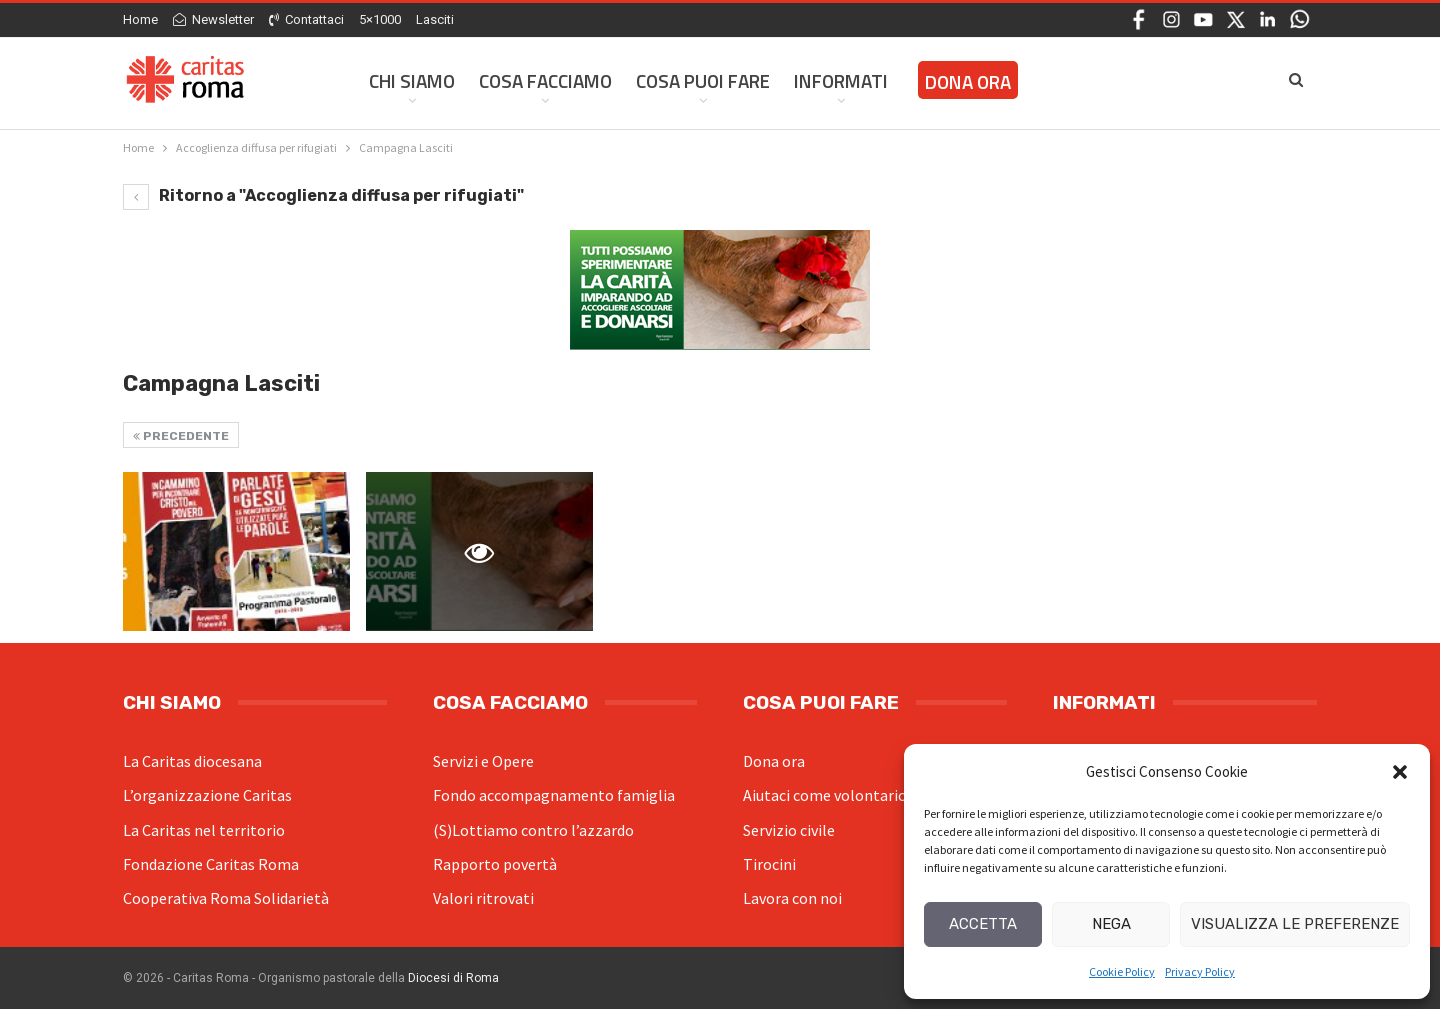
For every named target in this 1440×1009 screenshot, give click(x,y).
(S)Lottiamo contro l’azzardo (533, 830)
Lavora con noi (792, 898)
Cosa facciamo (545, 80)
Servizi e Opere (483, 761)
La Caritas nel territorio (204, 830)
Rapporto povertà (495, 864)
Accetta (983, 924)
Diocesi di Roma (453, 978)
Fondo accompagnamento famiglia (554, 795)
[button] (1400, 772)
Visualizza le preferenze (1295, 924)
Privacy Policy (1200, 971)
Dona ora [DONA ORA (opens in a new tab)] (968, 81)
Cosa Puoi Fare (703, 80)
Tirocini (769, 864)
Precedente (181, 436)
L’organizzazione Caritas (207, 795)
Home (140, 19)
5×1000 (380, 19)
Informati (841, 80)
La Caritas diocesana (192, 761)
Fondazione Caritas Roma (211, 864)
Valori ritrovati (483, 898)
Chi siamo (412, 80)
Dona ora (774, 761)
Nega (1111, 924)
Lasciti (435, 19)
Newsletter (213, 19)
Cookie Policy (1122, 971)
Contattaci (306, 19)
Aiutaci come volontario (825, 795)
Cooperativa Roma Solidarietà (226, 898)
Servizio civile (789, 830)
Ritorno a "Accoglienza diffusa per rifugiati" (323, 195)
